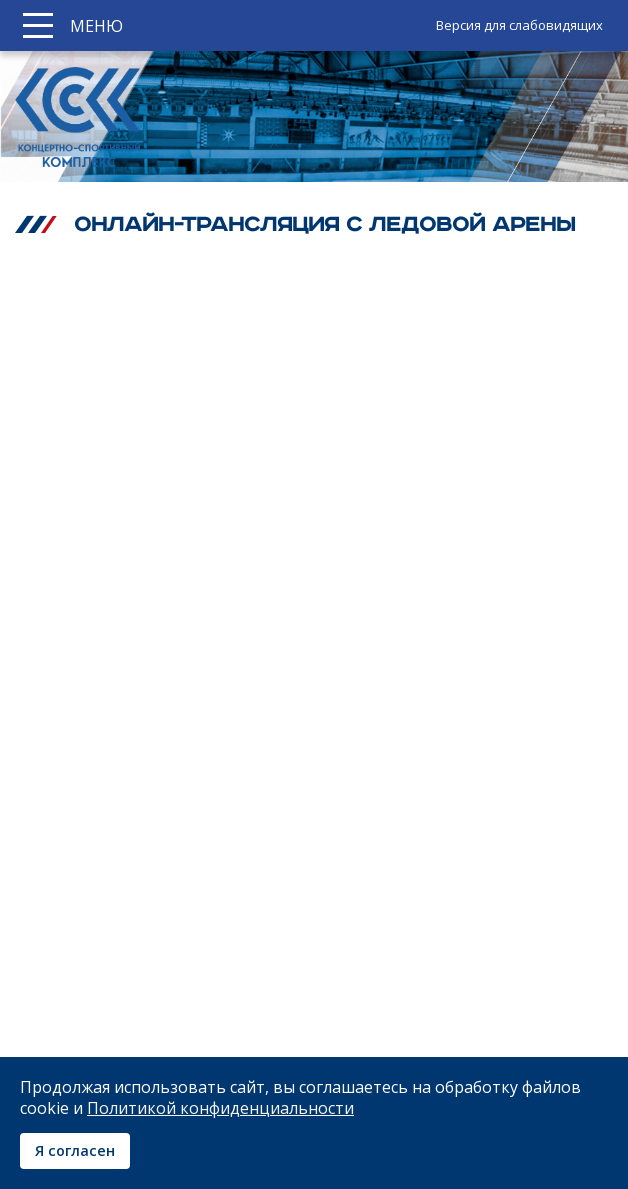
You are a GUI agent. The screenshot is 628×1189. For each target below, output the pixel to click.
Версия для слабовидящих (519, 25)
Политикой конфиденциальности (220, 1108)
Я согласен (75, 1150)
